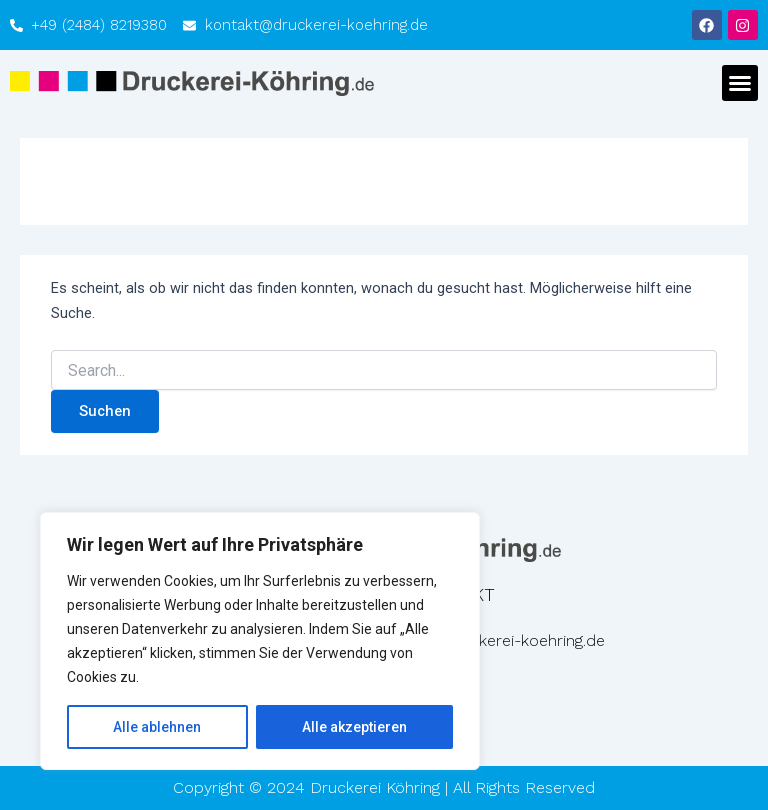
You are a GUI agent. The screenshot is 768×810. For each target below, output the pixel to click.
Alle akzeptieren (354, 727)
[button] (740, 83)
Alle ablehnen (157, 727)
